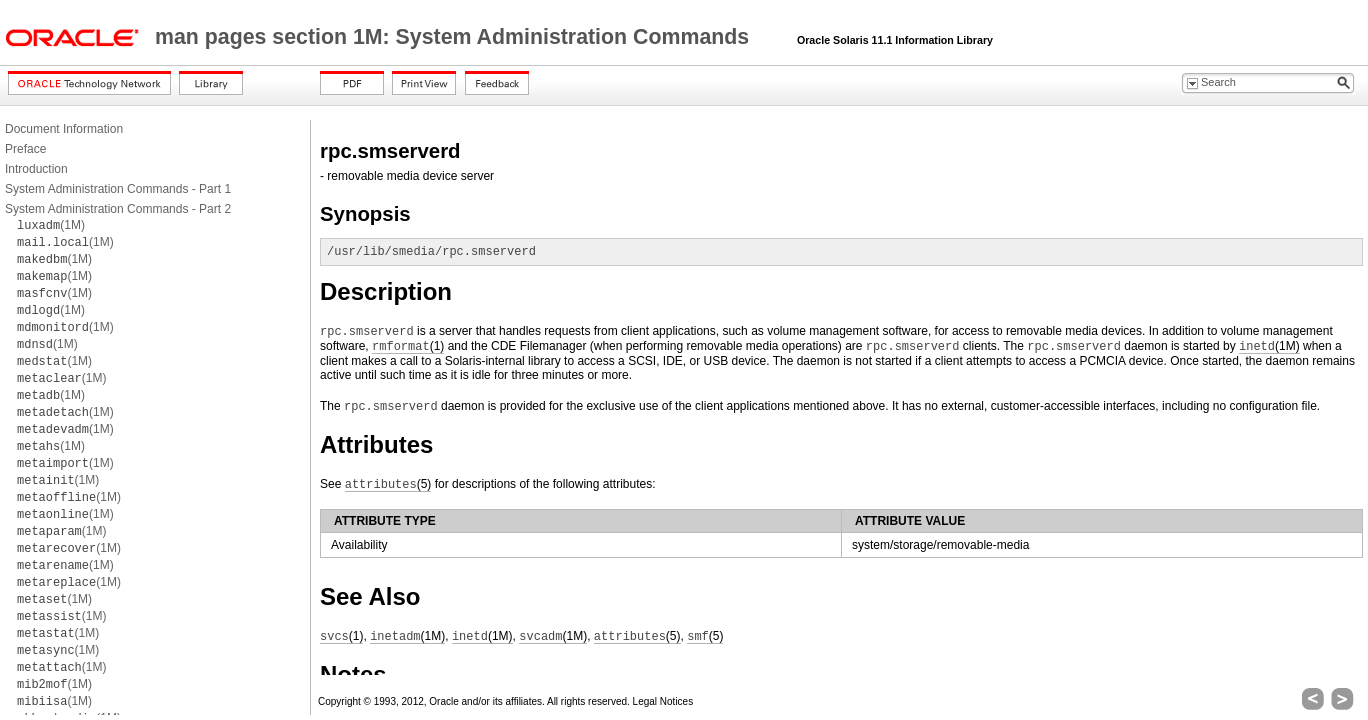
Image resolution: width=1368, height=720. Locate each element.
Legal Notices (663, 701)
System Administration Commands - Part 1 (118, 189)
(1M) (51, 225)
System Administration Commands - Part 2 (118, 209)
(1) (408, 346)
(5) (388, 484)
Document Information (64, 129)
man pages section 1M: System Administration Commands (455, 37)
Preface (25, 149)
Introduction (36, 169)
